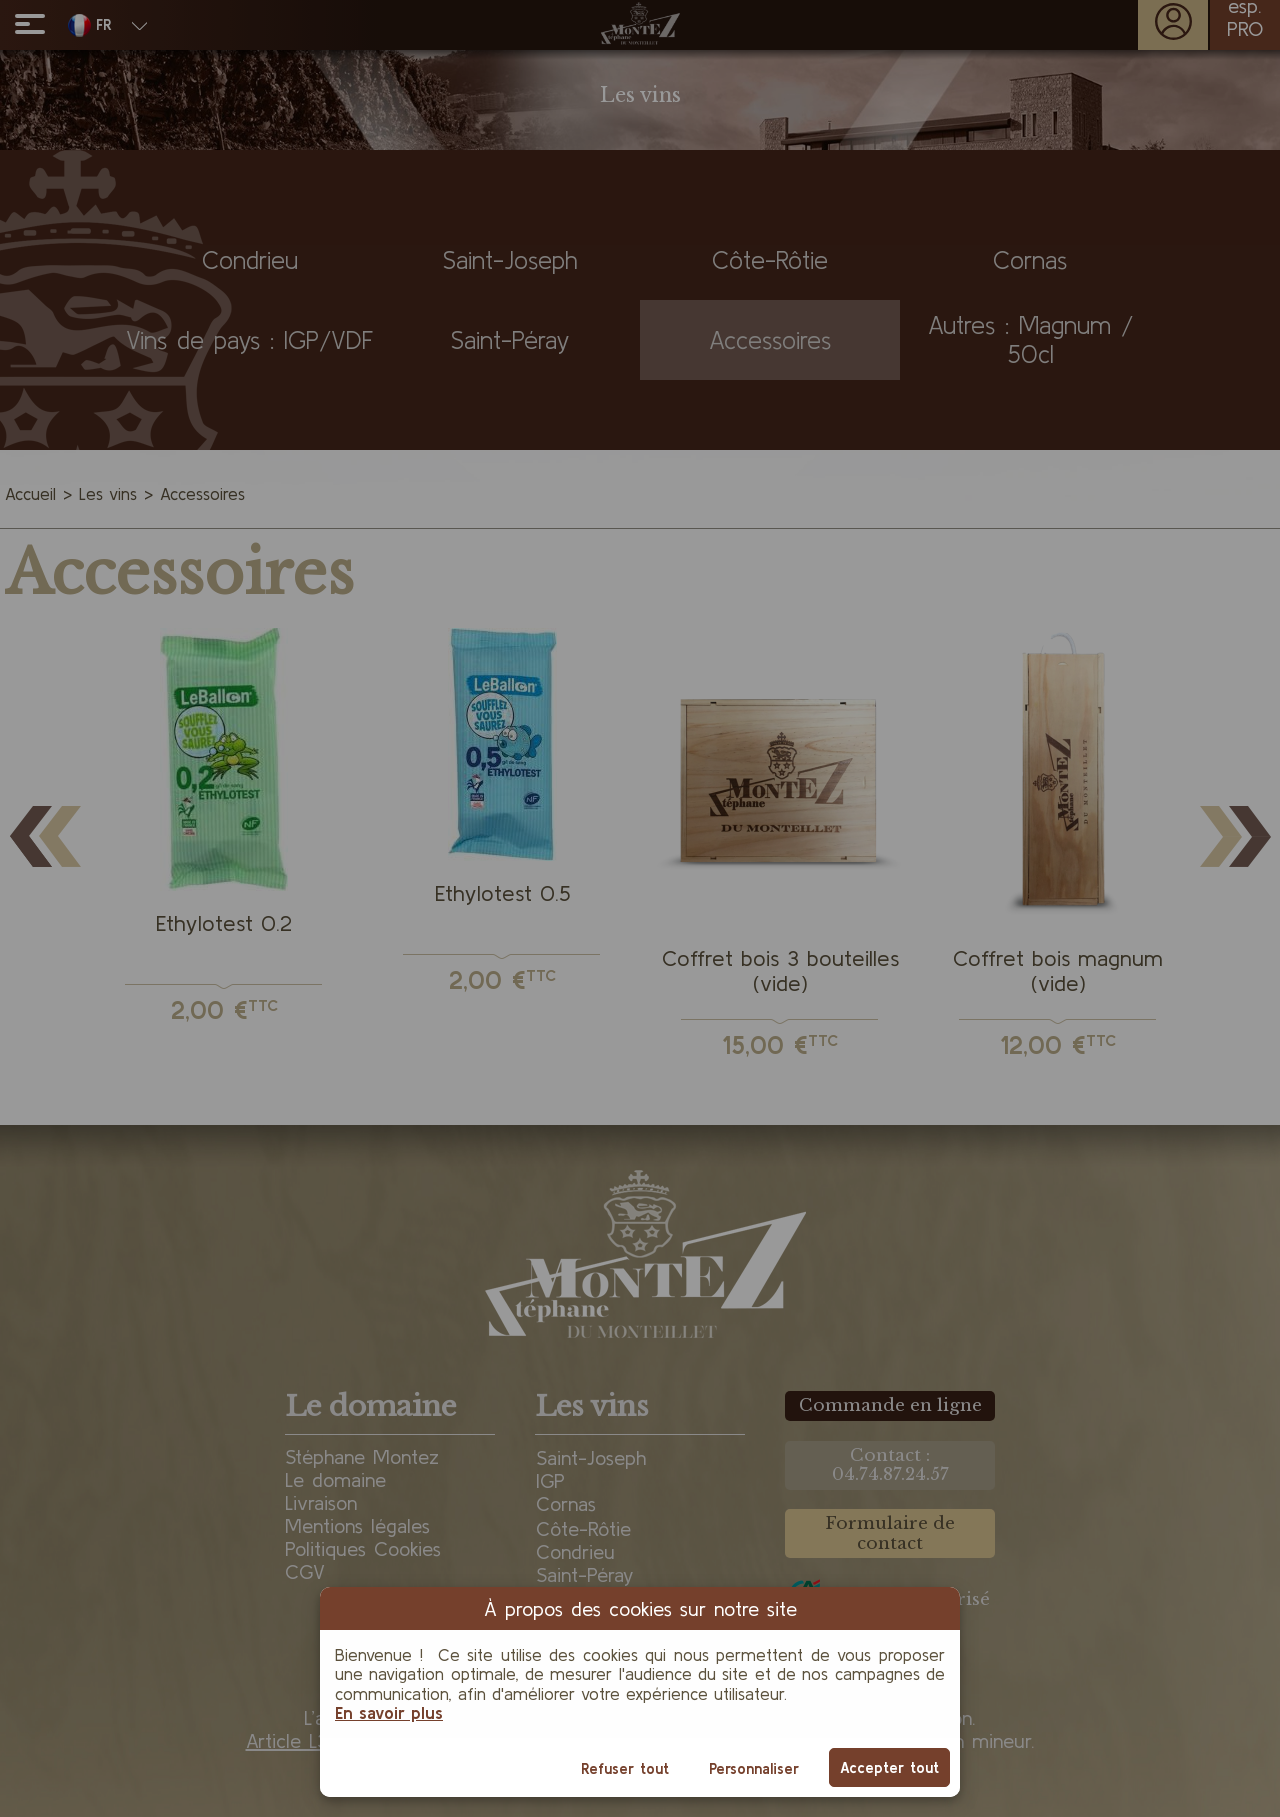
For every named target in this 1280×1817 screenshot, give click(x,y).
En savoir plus (389, 1712)
